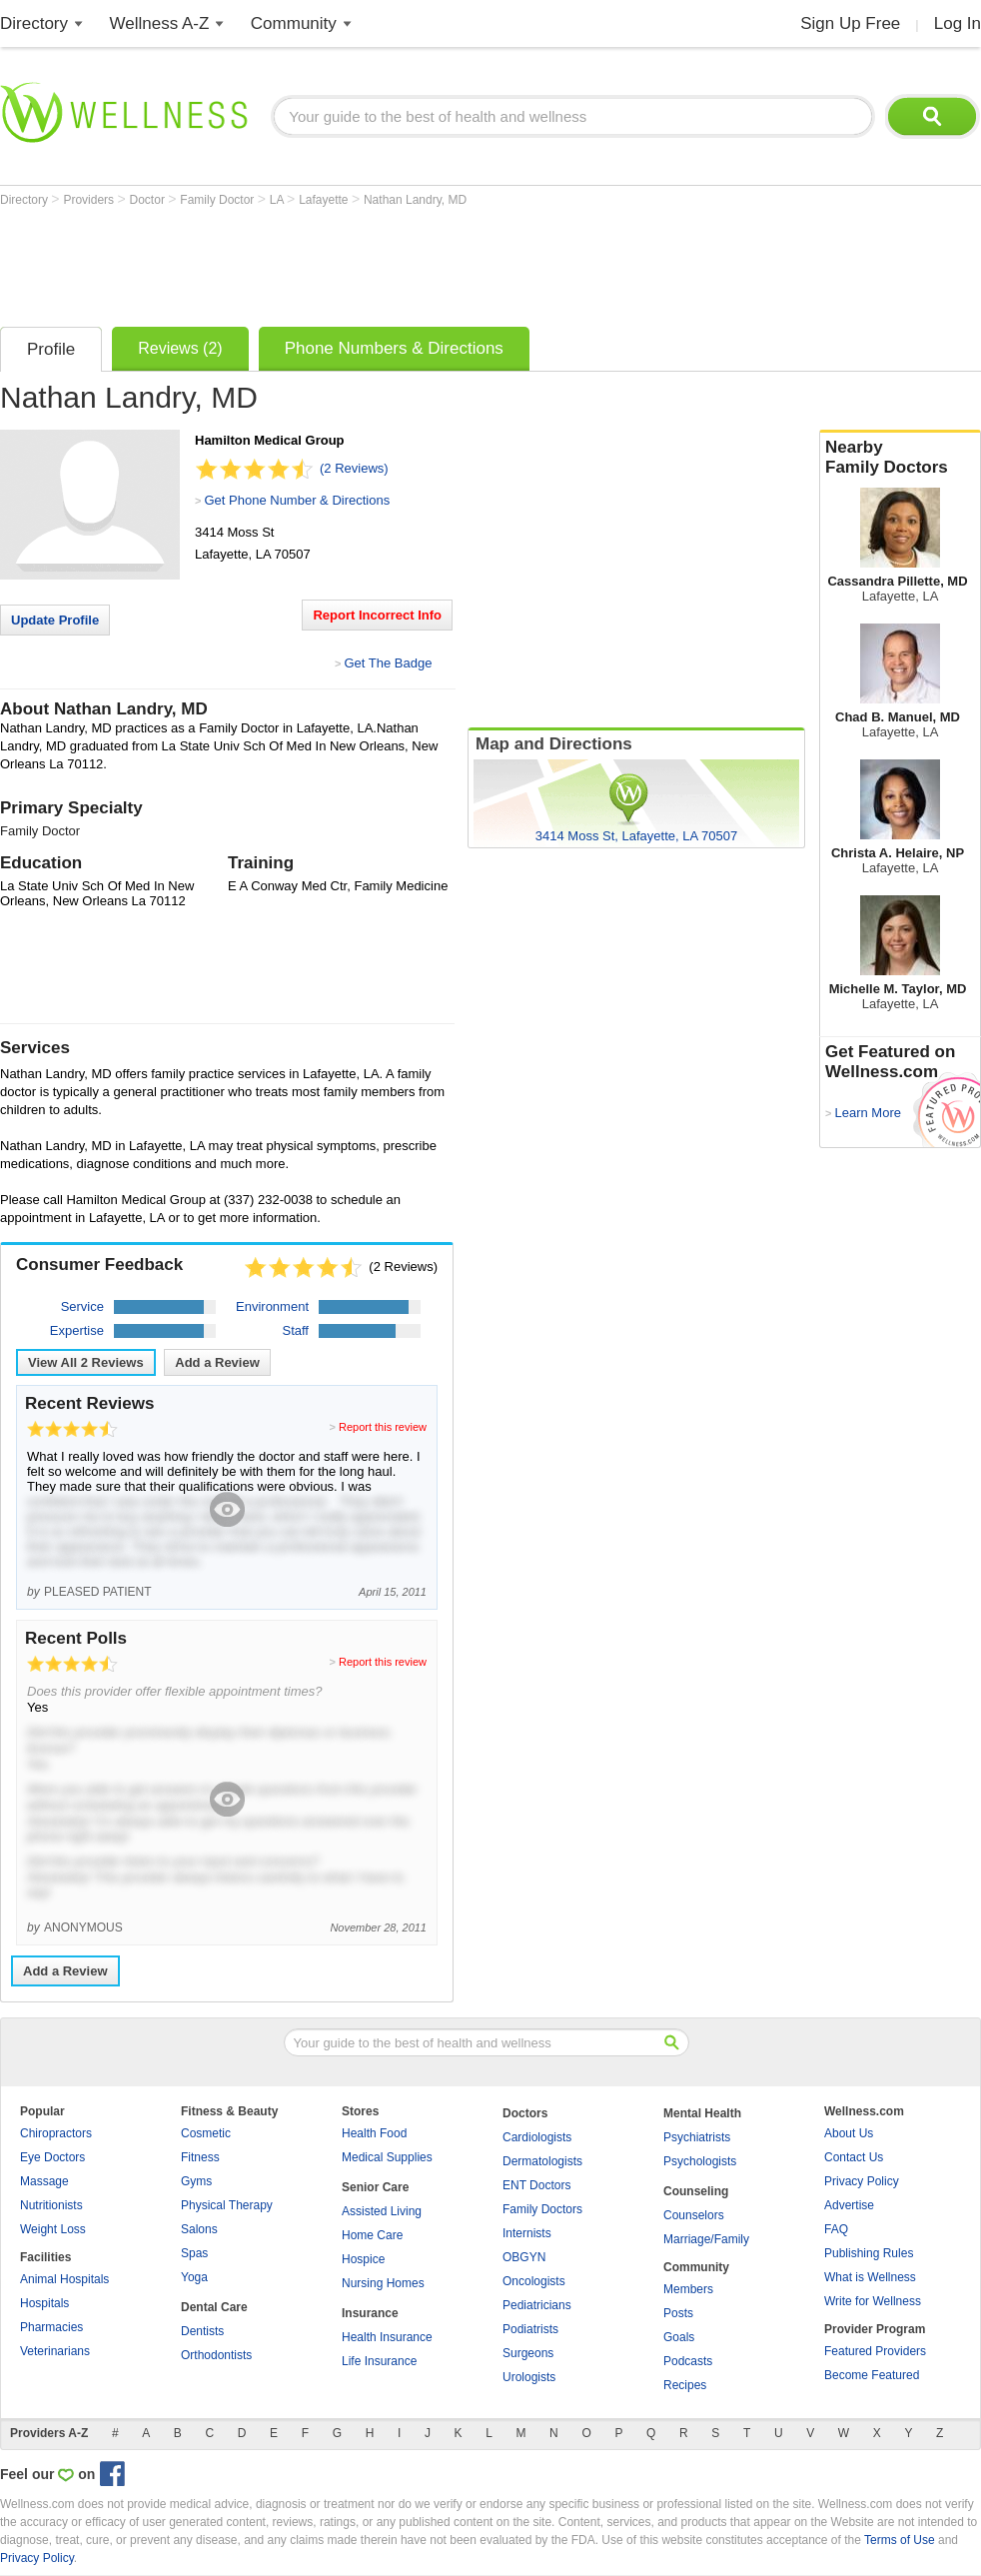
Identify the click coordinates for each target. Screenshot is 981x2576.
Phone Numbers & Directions (394, 348)
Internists (526, 2233)
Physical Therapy (227, 2205)
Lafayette (325, 200)
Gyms (196, 2181)
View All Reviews (86, 1362)
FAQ (836, 2229)
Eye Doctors (52, 2157)
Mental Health (702, 2113)
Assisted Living (382, 2211)
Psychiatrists (696, 2137)
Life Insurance (379, 2361)
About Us (848, 2133)
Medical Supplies (387, 2157)
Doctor (149, 200)
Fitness (200, 2157)
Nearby (900, 458)
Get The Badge (388, 662)
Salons (199, 2229)
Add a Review (217, 1362)
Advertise (849, 2205)
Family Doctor (218, 200)
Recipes (684, 2385)
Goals (678, 2337)
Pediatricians (536, 2305)
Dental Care (214, 2307)
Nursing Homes (383, 2283)
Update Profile (55, 620)
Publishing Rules (868, 2253)
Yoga (194, 2277)
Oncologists (533, 2281)
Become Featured (871, 2375)
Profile (51, 349)
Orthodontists (216, 2355)
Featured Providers (875, 2351)
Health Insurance (387, 2337)
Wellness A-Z (160, 23)
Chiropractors (56, 2133)
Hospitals (44, 2303)
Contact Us (853, 2157)
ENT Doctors (536, 2185)
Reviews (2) (180, 348)
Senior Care (375, 2187)
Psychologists (699, 2161)
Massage (44, 2181)
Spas (194, 2253)
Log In (957, 23)
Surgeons (527, 2353)
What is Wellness (870, 2277)
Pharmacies (51, 2327)
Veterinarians (55, 2351)
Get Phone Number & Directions (297, 500)
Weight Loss (53, 2229)
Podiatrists (530, 2329)
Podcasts (687, 2361)
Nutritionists (51, 2205)
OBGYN (523, 2257)
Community (294, 23)
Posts (678, 2313)
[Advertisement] (363, 262)
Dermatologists (542, 2161)
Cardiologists (536, 2137)
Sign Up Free (850, 23)
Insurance (370, 2313)
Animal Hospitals (64, 2279)
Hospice (363, 2259)
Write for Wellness (872, 2301)
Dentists (202, 2331)
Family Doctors (542, 2209)
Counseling (695, 2191)
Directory (34, 23)
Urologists (528, 2377)
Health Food (374, 2133)
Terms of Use (899, 2540)
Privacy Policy (861, 2181)
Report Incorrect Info (377, 615)
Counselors (693, 2215)
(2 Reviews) (354, 468)
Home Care (372, 2235)
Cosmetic (206, 2133)
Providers (90, 200)
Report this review (383, 1427)
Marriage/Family (706, 2239)
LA (278, 200)
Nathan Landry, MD (415, 200)
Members (688, 2289)
